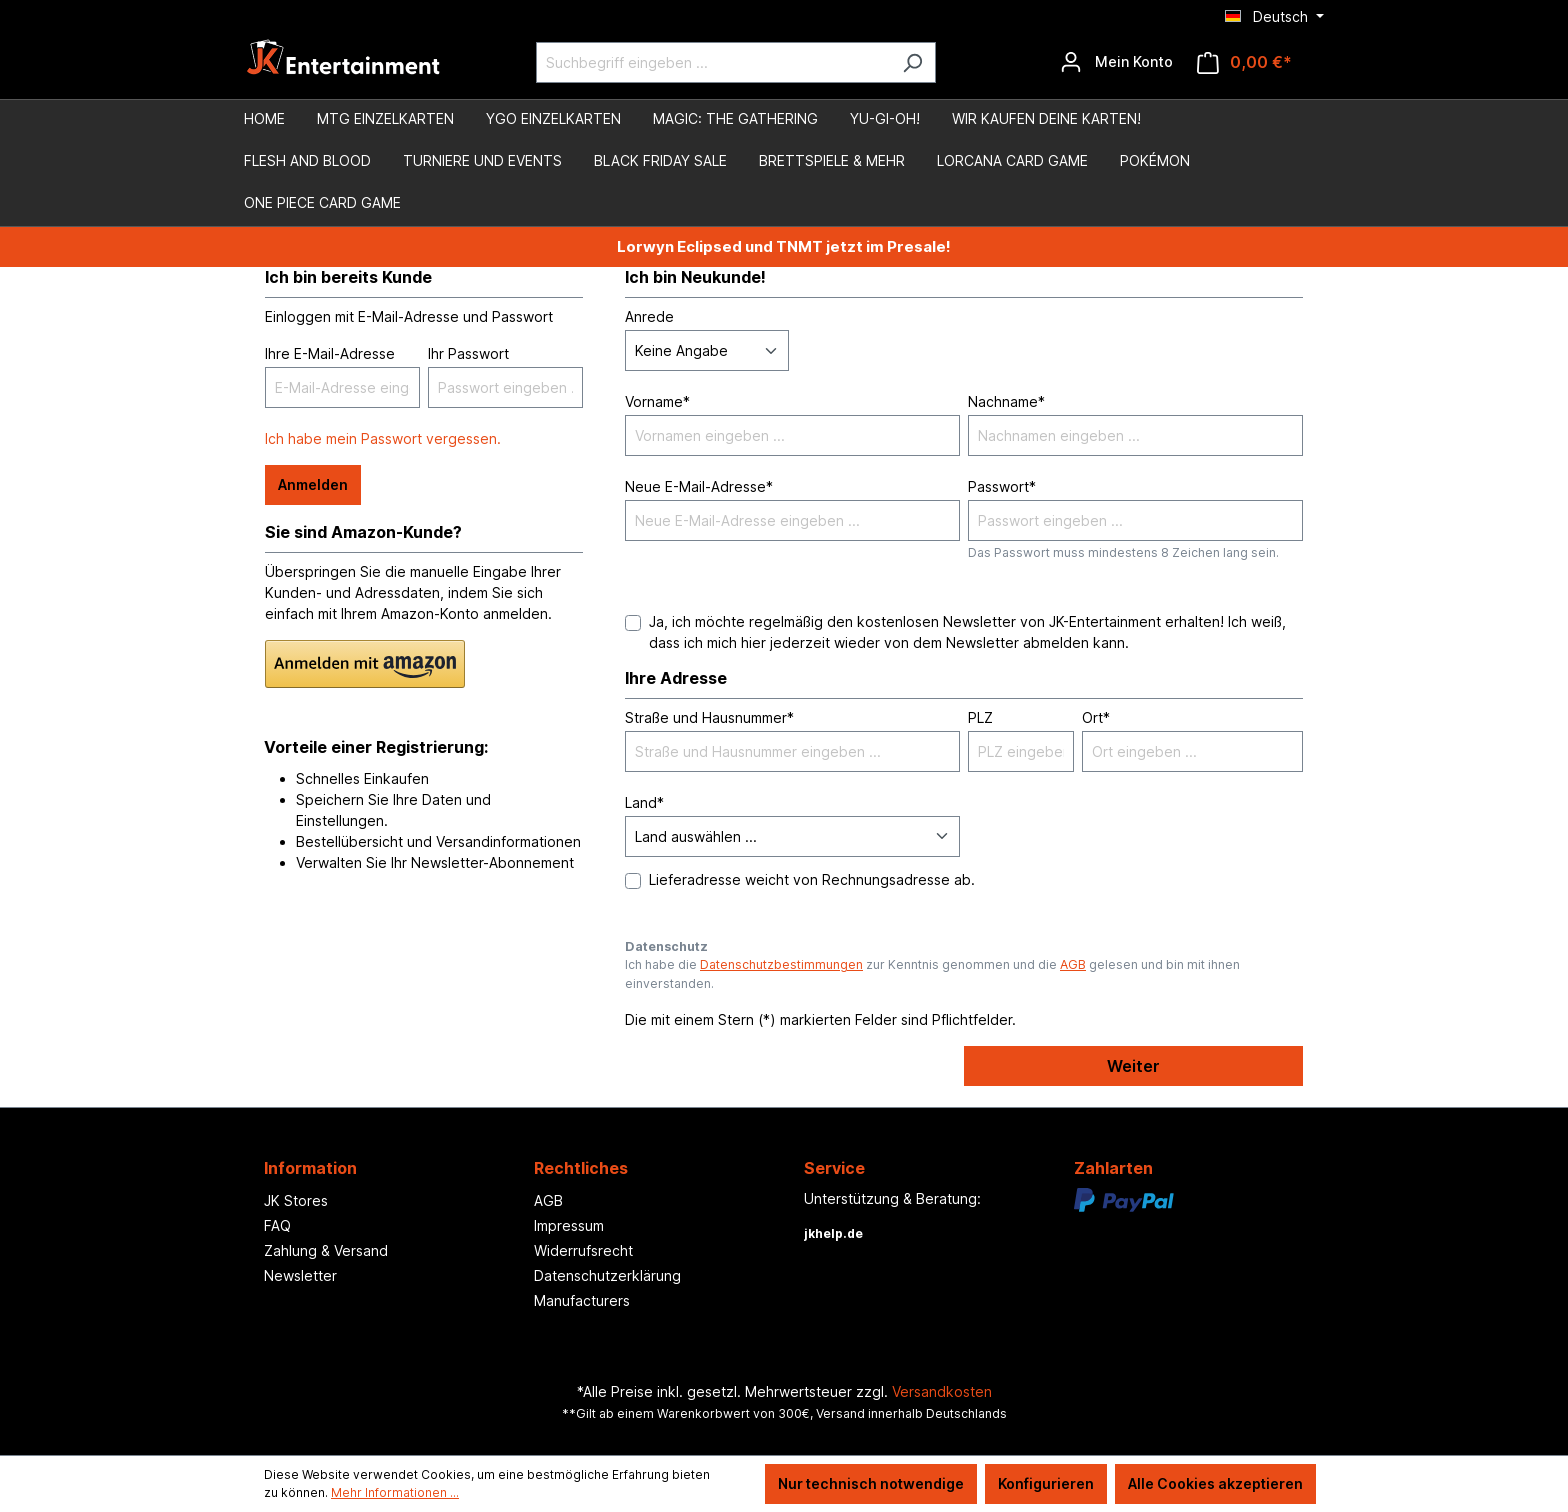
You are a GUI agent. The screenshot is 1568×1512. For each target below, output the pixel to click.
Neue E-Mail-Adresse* (699, 486)
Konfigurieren (1046, 1483)
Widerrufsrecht (583, 1250)
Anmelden (313, 484)
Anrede (649, 316)
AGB (1073, 964)
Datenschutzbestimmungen (781, 964)
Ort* (1096, 717)
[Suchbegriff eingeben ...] (713, 62)
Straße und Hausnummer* (709, 717)
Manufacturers (582, 1300)
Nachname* (1006, 401)
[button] (365, 664)
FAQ (277, 1225)
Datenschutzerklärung (607, 1275)
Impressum (569, 1225)
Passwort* (1002, 486)
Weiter (1133, 1066)
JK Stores (296, 1200)
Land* (644, 802)
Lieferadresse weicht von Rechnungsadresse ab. (812, 879)
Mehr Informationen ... (395, 1492)
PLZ (980, 717)
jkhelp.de (833, 1233)
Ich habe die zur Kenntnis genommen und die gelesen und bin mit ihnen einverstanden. (932, 973)
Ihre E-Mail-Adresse (330, 353)
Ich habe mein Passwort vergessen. (383, 438)
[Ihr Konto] (1116, 62)
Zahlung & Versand (326, 1250)
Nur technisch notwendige (871, 1483)
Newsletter (300, 1275)
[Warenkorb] (1244, 62)
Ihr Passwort (468, 353)
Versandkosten (942, 1391)
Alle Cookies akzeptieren (1215, 1483)
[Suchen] (912, 62)
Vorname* (657, 401)
